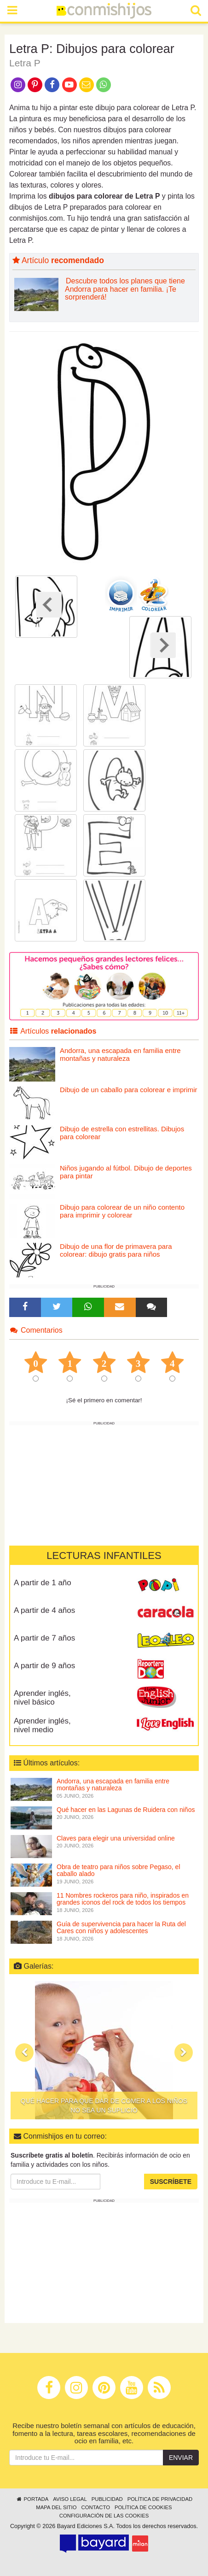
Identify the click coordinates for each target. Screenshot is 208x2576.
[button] (24, 2052)
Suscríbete (170, 2181)
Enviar (181, 2457)
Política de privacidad (159, 2499)
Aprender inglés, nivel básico (42, 1697)
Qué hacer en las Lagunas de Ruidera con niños (126, 1809)
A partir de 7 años (44, 1638)
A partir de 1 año (42, 1582)
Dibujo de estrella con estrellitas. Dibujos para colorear (122, 1133)
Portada (32, 2499)
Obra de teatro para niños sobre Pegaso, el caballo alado (118, 1870)
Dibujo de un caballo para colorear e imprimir (128, 1090)
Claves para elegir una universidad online (116, 1838)
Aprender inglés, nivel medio (42, 1725)
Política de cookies (143, 2507)
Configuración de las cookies (104, 2515)
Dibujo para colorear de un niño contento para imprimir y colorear (122, 1211)
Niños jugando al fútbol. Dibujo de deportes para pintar (126, 1172)
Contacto (95, 2507)
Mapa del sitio (56, 2507)
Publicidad (107, 2499)
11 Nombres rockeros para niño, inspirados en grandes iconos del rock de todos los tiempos (123, 1899)
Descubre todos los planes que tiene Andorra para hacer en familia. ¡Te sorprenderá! (125, 289)
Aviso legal (70, 2499)
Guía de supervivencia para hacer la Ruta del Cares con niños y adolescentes (121, 1927)
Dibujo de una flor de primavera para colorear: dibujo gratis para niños (116, 1250)
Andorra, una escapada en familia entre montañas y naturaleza (120, 1054)
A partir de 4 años (44, 1610)
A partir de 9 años (44, 1665)
